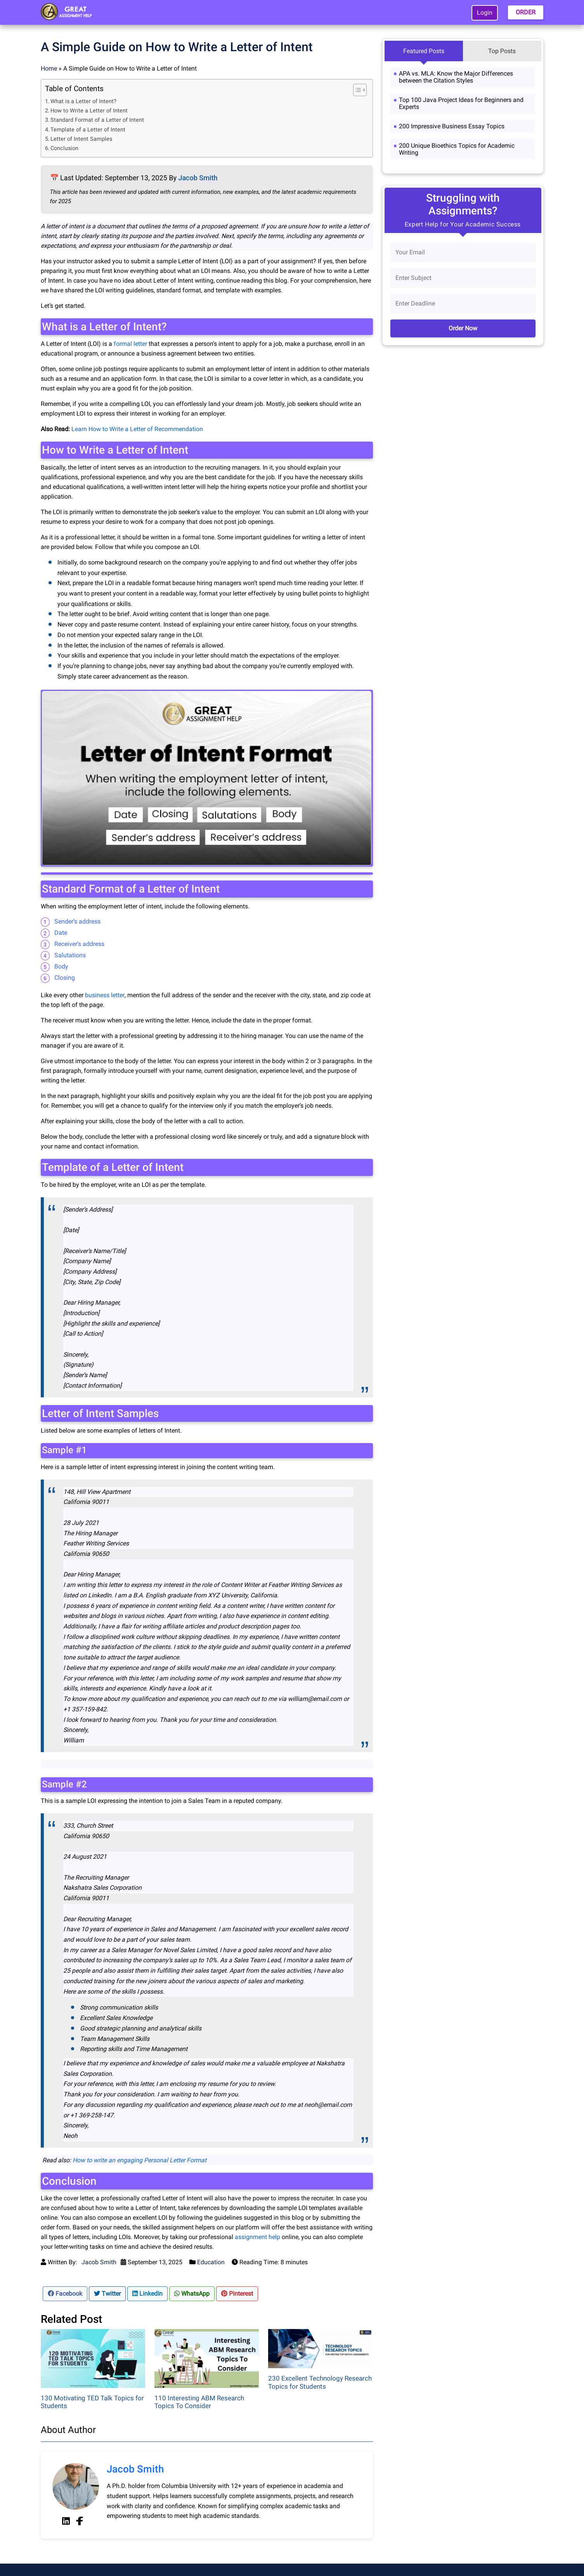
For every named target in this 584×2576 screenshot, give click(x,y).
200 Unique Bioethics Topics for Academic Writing (457, 149)
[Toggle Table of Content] (356, 90)
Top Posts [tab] (502, 51)
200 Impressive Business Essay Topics (451, 126)
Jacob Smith (197, 178)
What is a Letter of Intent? (83, 101)
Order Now (463, 328)
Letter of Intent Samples (81, 139)
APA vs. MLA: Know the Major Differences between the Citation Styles (456, 77)
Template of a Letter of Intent (87, 129)
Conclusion (64, 148)
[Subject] (462, 278)
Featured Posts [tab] (423, 51)
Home (49, 68)
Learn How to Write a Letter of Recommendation (137, 429)
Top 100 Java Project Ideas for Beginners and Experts (461, 103)
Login (484, 12)
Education (211, 2262)
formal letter (130, 343)
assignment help (257, 2237)
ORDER (525, 12)
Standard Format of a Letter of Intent (97, 120)
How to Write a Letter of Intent (89, 110)
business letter (105, 995)
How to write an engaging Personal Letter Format (139, 2160)
